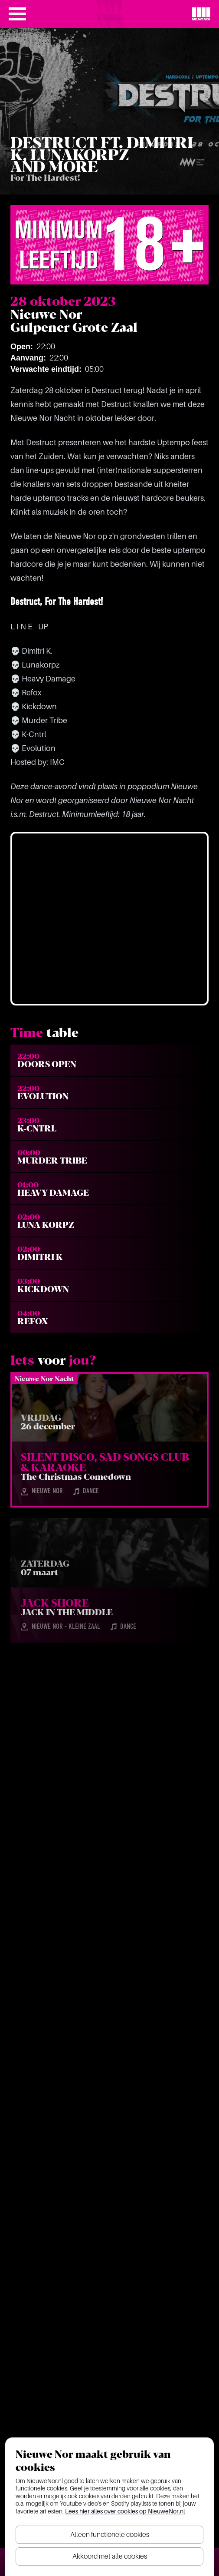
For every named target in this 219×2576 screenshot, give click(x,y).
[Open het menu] (17, 13)
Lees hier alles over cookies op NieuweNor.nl (125, 2511)
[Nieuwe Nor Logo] (201, 13)
